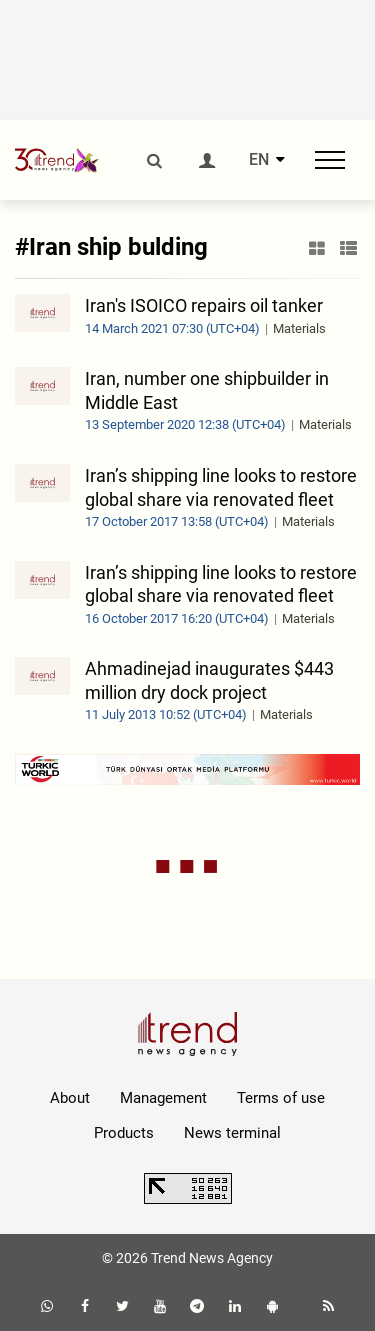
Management (163, 1098)
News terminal (232, 1133)
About (70, 1098)
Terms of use (281, 1098)
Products (124, 1133)
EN (259, 160)
